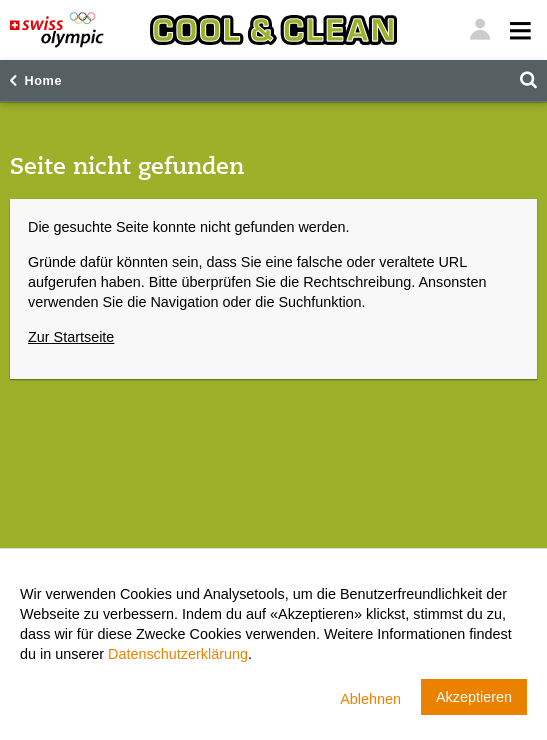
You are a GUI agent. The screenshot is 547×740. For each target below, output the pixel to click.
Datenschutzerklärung (178, 654)
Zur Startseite (71, 337)
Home (43, 81)
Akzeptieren (474, 697)
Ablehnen (370, 699)
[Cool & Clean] (273, 30)
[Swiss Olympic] (57, 30)
